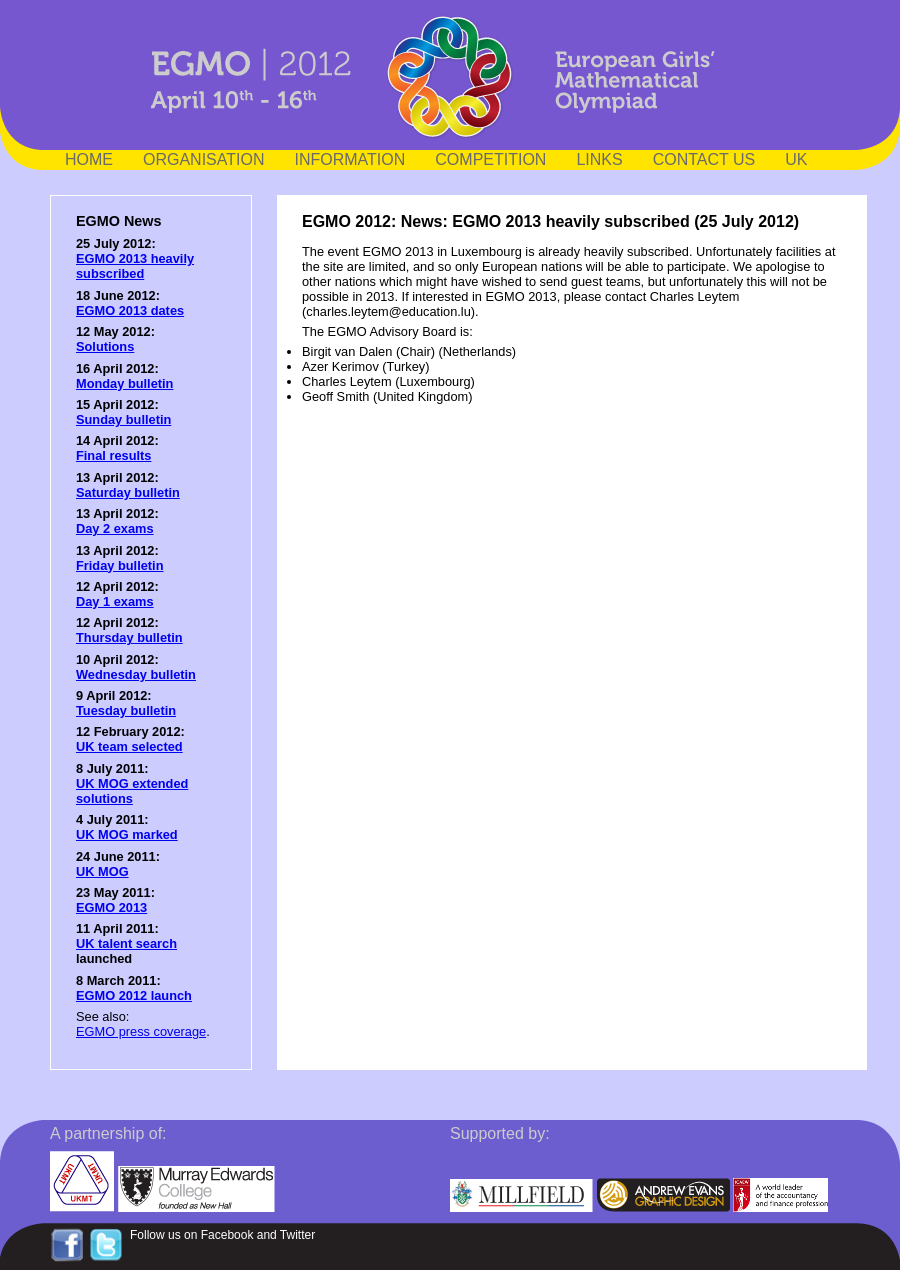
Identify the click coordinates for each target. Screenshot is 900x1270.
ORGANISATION (204, 159)
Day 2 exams (115, 528)
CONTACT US (704, 159)
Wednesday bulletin (136, 674)
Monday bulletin (124, 383)
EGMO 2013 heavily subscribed (135, 266)
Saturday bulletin (128, 492)
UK (796, 159)
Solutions (105, 346)
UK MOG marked (127, 834)
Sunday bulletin (123, 419)
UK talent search (126, 943)
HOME (89, 159)
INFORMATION (350, 159)
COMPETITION (490, 159)
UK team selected (129, 746)
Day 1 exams (115, 601)
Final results (113, 455)
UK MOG (102, 871)
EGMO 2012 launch (134, 995)
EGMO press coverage (141, 1031)
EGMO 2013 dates (130, 310)
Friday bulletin (119, 565)
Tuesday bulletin (126, 710)
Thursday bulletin (129, 637)
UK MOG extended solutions (132, 791)
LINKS (599, 159)
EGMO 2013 (111, 907)
